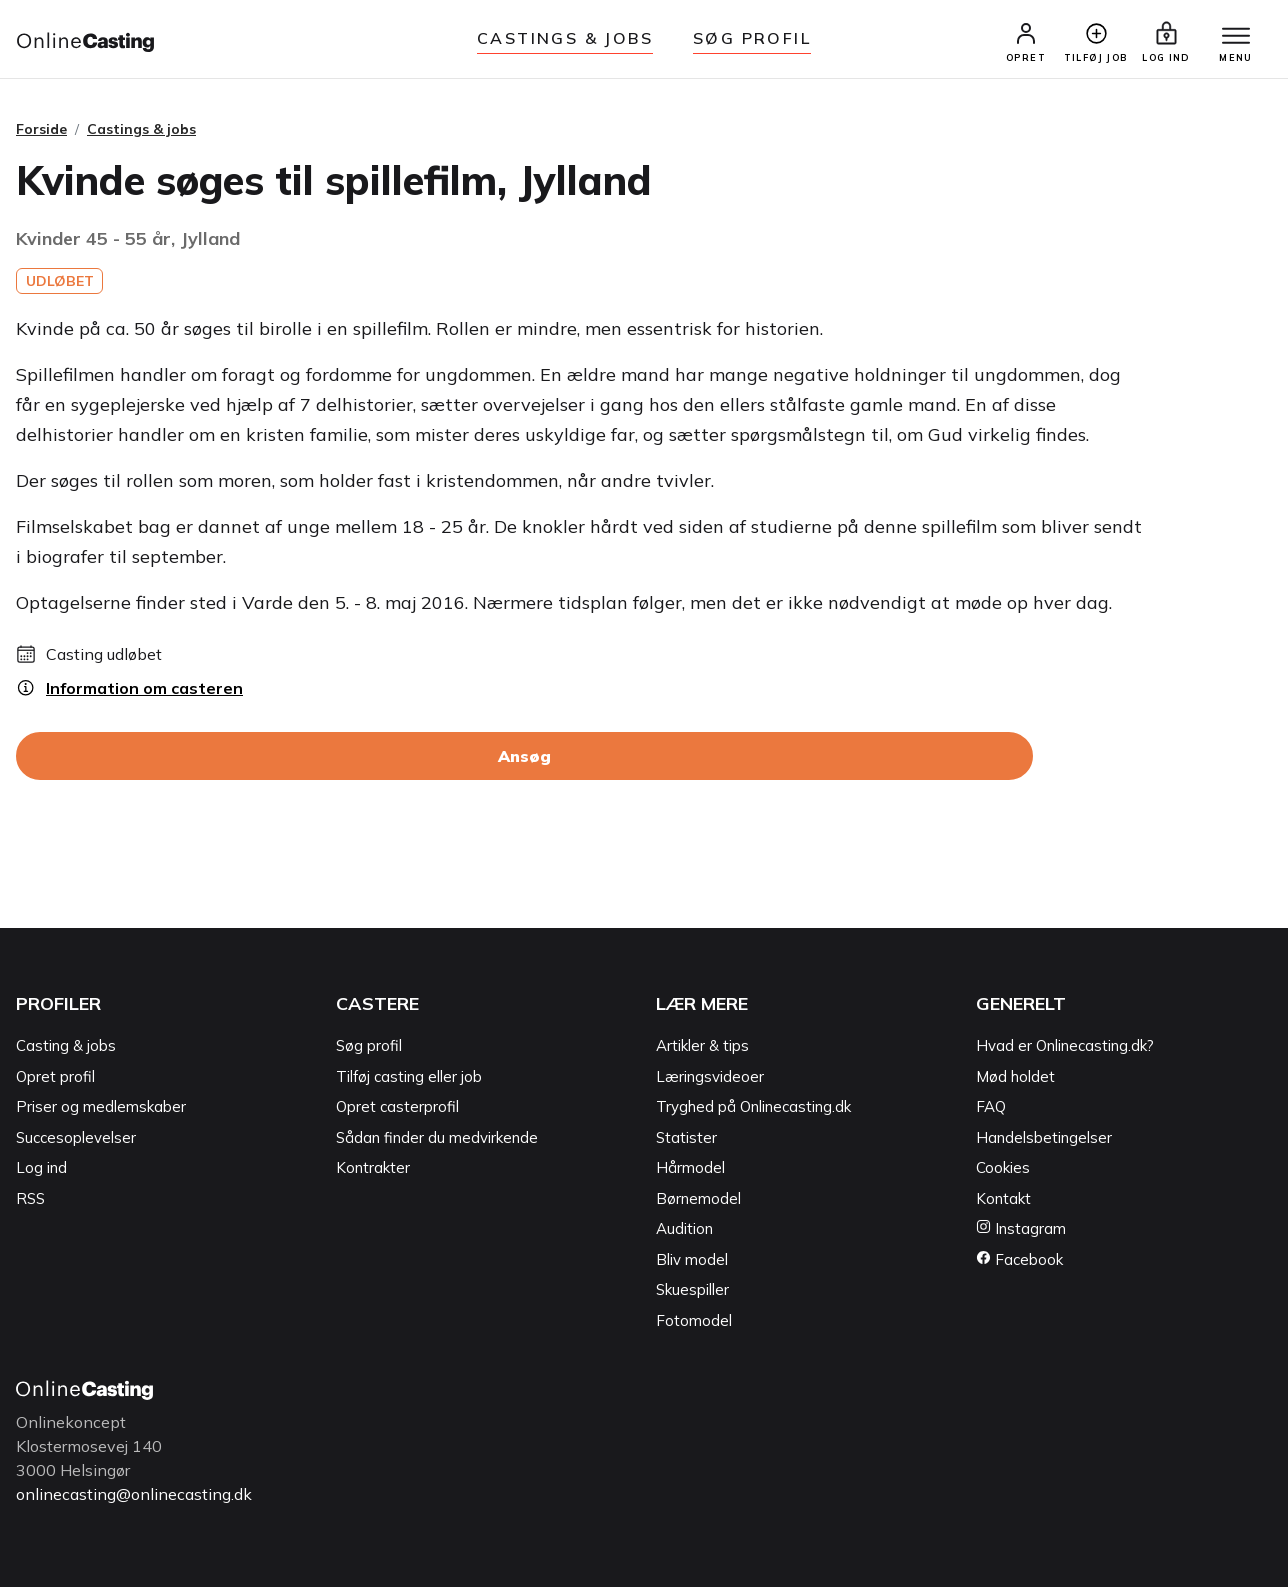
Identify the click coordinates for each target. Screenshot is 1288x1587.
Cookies (1003, 1167)
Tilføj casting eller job (409, 1076)
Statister (686, 1137)
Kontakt (1003, 1198)
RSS (30, 1198)
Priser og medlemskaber (101, 1106)
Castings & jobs (565, 38)
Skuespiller (692, 1289)
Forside (41, 129)
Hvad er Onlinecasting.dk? (1065, 1045)
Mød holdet (1015, 1076)
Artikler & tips (702, 1045)
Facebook (1019, 1259)
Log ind (41, 1167)
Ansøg (524, 756)
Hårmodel (690, 1167)
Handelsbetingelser (1044, 1137)
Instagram (1021, 1228)
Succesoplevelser (76, 1137)
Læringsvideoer (710, 1076)
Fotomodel (694, 1320)
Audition (684, 1228)
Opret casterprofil (397, 1106)
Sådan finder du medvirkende (437, 1137)
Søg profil (369, 1045)
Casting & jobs (66, 1045)
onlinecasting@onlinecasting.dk (134, 1494)
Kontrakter (373, 1167)
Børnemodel (698, 1198)
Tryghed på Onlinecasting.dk (753, 1106)
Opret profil (55, 1076)
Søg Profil (752, 38)
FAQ (991, 1106)
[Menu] (1236, 37)
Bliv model (692, 1259)
